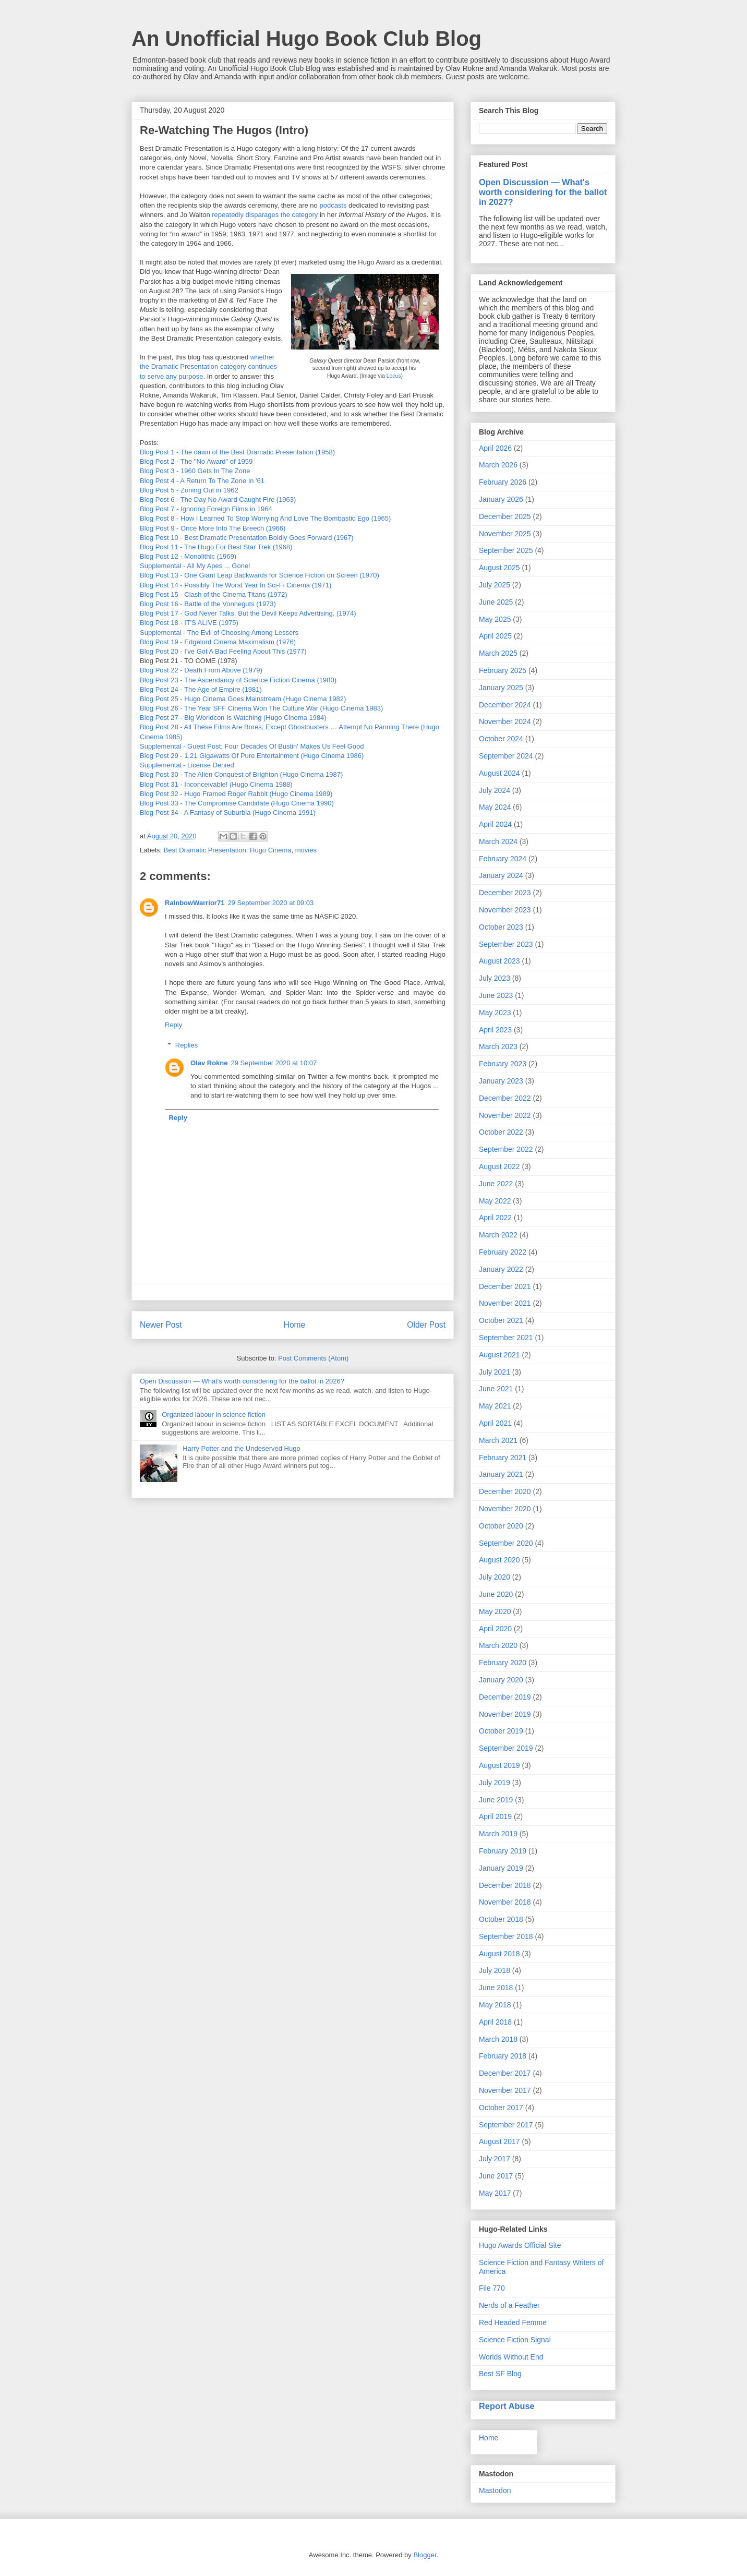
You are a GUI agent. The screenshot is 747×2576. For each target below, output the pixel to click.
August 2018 (499, 1953)
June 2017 (496, 2176)
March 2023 (498, 1046)
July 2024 (494, 790)
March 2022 (498, 1235)
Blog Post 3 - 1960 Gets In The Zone (195, 471)
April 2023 (495, 1030)
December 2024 (505, 705)
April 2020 (495, 1628)
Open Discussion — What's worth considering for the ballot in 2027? (543, 192)
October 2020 (501, 1526)
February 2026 (502, 482)
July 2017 (494, 2158)
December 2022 (505, 1098)
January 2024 (501, 875)
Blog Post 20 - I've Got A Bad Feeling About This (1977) (223, 651)
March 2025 (498, 653)
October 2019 (501, 1731)
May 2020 (495, 1611)
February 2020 (502, 1662)
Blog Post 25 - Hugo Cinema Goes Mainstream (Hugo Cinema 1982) (243, 699)
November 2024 (505, 721)
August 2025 (499, 567)
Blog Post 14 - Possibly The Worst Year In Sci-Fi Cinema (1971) (235, 585)
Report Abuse (507, 2406)
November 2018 (505, 1902)
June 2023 (496, 995)
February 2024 (502, 858)
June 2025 (496, 602)
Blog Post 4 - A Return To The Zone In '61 (202, 481)
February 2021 (502, 1457)
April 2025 (495, 636)
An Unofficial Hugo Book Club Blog (306, 38)
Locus (394, 376)
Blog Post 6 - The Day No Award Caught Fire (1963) (218, 499)
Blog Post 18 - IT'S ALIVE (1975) (189, 623)
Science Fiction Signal (515, 2340)
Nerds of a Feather (509, 2305)
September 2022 (506, 1149)
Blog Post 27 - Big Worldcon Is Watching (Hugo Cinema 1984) (233, 717)
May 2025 (495, 619)
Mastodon (495, 2490)
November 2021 (505, 1303)
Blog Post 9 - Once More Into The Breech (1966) (212, 528)
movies (306, 850)
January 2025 (501, 687)
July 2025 (494, 585)
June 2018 (496, 1987)
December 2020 (505, 1491)
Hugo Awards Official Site (520, 2245)
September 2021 (506, 1337)
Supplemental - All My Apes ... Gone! (195, 566)
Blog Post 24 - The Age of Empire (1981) (201, 689)
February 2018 (502, 2056)
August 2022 (499, 1166)
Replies (186, 1045)
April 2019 (495, 1816)
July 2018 (494, 1970)
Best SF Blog (500, 2373)
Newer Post (161, 1324)
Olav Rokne (209, 1063)
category (306, 215)
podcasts (333, 205)
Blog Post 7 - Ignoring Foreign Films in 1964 (206, 509)
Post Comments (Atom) (313, 1358)
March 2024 (498, 841)
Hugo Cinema (271, 850)
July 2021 (494, 1372)
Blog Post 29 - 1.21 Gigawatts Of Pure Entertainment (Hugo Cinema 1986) (252, 756)
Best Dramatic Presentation (205, 850)
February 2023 (502, 1064)
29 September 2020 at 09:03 (270, 903)
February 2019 (502, 1851)
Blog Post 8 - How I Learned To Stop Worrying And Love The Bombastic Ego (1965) (265, 518)
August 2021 (499, 1355)
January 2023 (501, 1081)
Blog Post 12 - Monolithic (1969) (188, 556)
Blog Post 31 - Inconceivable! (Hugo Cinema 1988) (216, 784)
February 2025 (502, 670)
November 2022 (505, 1115)
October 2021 (501, 1320)
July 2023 (494, 978)
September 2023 (506, 944)
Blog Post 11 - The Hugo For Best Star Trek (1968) (216, 547)
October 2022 (501, 1132)
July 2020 (494, 1577)
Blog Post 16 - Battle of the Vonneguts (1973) (209, 604)
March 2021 (498, 1440)
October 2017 (501, 2107)
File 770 (492, 2288)
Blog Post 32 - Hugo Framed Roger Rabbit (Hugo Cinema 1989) (236, 794)
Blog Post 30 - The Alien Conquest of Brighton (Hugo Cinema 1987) (241, 774)
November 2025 (505, 533)
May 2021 (495, 1406)
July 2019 (494, 1782)
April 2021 (495, 1423)
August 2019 (499, 1765)
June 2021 (496, 1389)
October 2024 (501, 739)
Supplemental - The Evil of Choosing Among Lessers (219, 632)
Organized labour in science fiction (214, 1414)
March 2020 (498, 1645)
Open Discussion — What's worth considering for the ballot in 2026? (242, 1381)
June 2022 (496, 1183)
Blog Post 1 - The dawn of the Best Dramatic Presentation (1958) (237, 452)
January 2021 (501, 1474)
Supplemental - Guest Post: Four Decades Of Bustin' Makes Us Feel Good (252, 746)
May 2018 (495, 2005)
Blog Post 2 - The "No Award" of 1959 (196, 461)
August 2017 (499, 2141)
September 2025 (506, 550)
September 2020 (506, 1543)
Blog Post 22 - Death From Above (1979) (201, 670)
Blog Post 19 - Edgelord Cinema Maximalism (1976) (218, 642)
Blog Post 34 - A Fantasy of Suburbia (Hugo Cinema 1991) (228, 812)
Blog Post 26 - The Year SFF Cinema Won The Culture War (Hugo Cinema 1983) (262, 708)
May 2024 (495, 807)
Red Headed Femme (513, 2322)
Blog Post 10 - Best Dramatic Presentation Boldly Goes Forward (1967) (247, 537)
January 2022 (501, 1269)
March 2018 (498, 2039)
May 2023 (495, 1012)
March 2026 (498, 465)
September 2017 (506, 2125)
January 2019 (501, 1868)
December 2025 (505, 516)
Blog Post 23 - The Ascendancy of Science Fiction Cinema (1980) (238, 680)
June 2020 (496, 1594)
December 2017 (505, 2073)
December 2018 (505, 1885)
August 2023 (499, 961)
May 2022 (495, 1201)
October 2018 (501, 1919)
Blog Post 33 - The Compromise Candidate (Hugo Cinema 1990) (237, 803)
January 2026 (501, 499)
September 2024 (506, 756)
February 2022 (502, 1252)
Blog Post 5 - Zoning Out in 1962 (189, 490)
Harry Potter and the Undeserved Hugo (241, 1448)
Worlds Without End (511, 2357)
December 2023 (505, 892)
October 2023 (501, 927)
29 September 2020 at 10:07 (274, 1063)
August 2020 (499, 1560)
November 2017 (505, 2090)
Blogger (424, 2555)
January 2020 (501, 1680)
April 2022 (495, 1217)
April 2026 (495, 448)
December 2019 (505, 1697)
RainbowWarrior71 (194, 903)
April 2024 (495, 824)
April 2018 (495, 2022)
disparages (263, 215)
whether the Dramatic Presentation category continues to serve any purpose (208, 366)
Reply (173, 1025)
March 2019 (498, 1833)
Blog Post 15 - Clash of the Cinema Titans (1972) (213, 594)
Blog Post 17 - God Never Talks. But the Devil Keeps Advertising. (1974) (249, 613)
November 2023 (505, 910)
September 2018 (506, 1936)
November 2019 (505, 1714)
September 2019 (506, 1748)
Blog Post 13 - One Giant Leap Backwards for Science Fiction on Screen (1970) (259, 575)
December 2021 (505, 1286)
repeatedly (228, 215)
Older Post (426, 1324)
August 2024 (499, 773)
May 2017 (495, 2193)
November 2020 (505, 1508)
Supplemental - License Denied (187, 765)
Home (295, 1324)
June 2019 (496, 1800)
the (286, 215)
